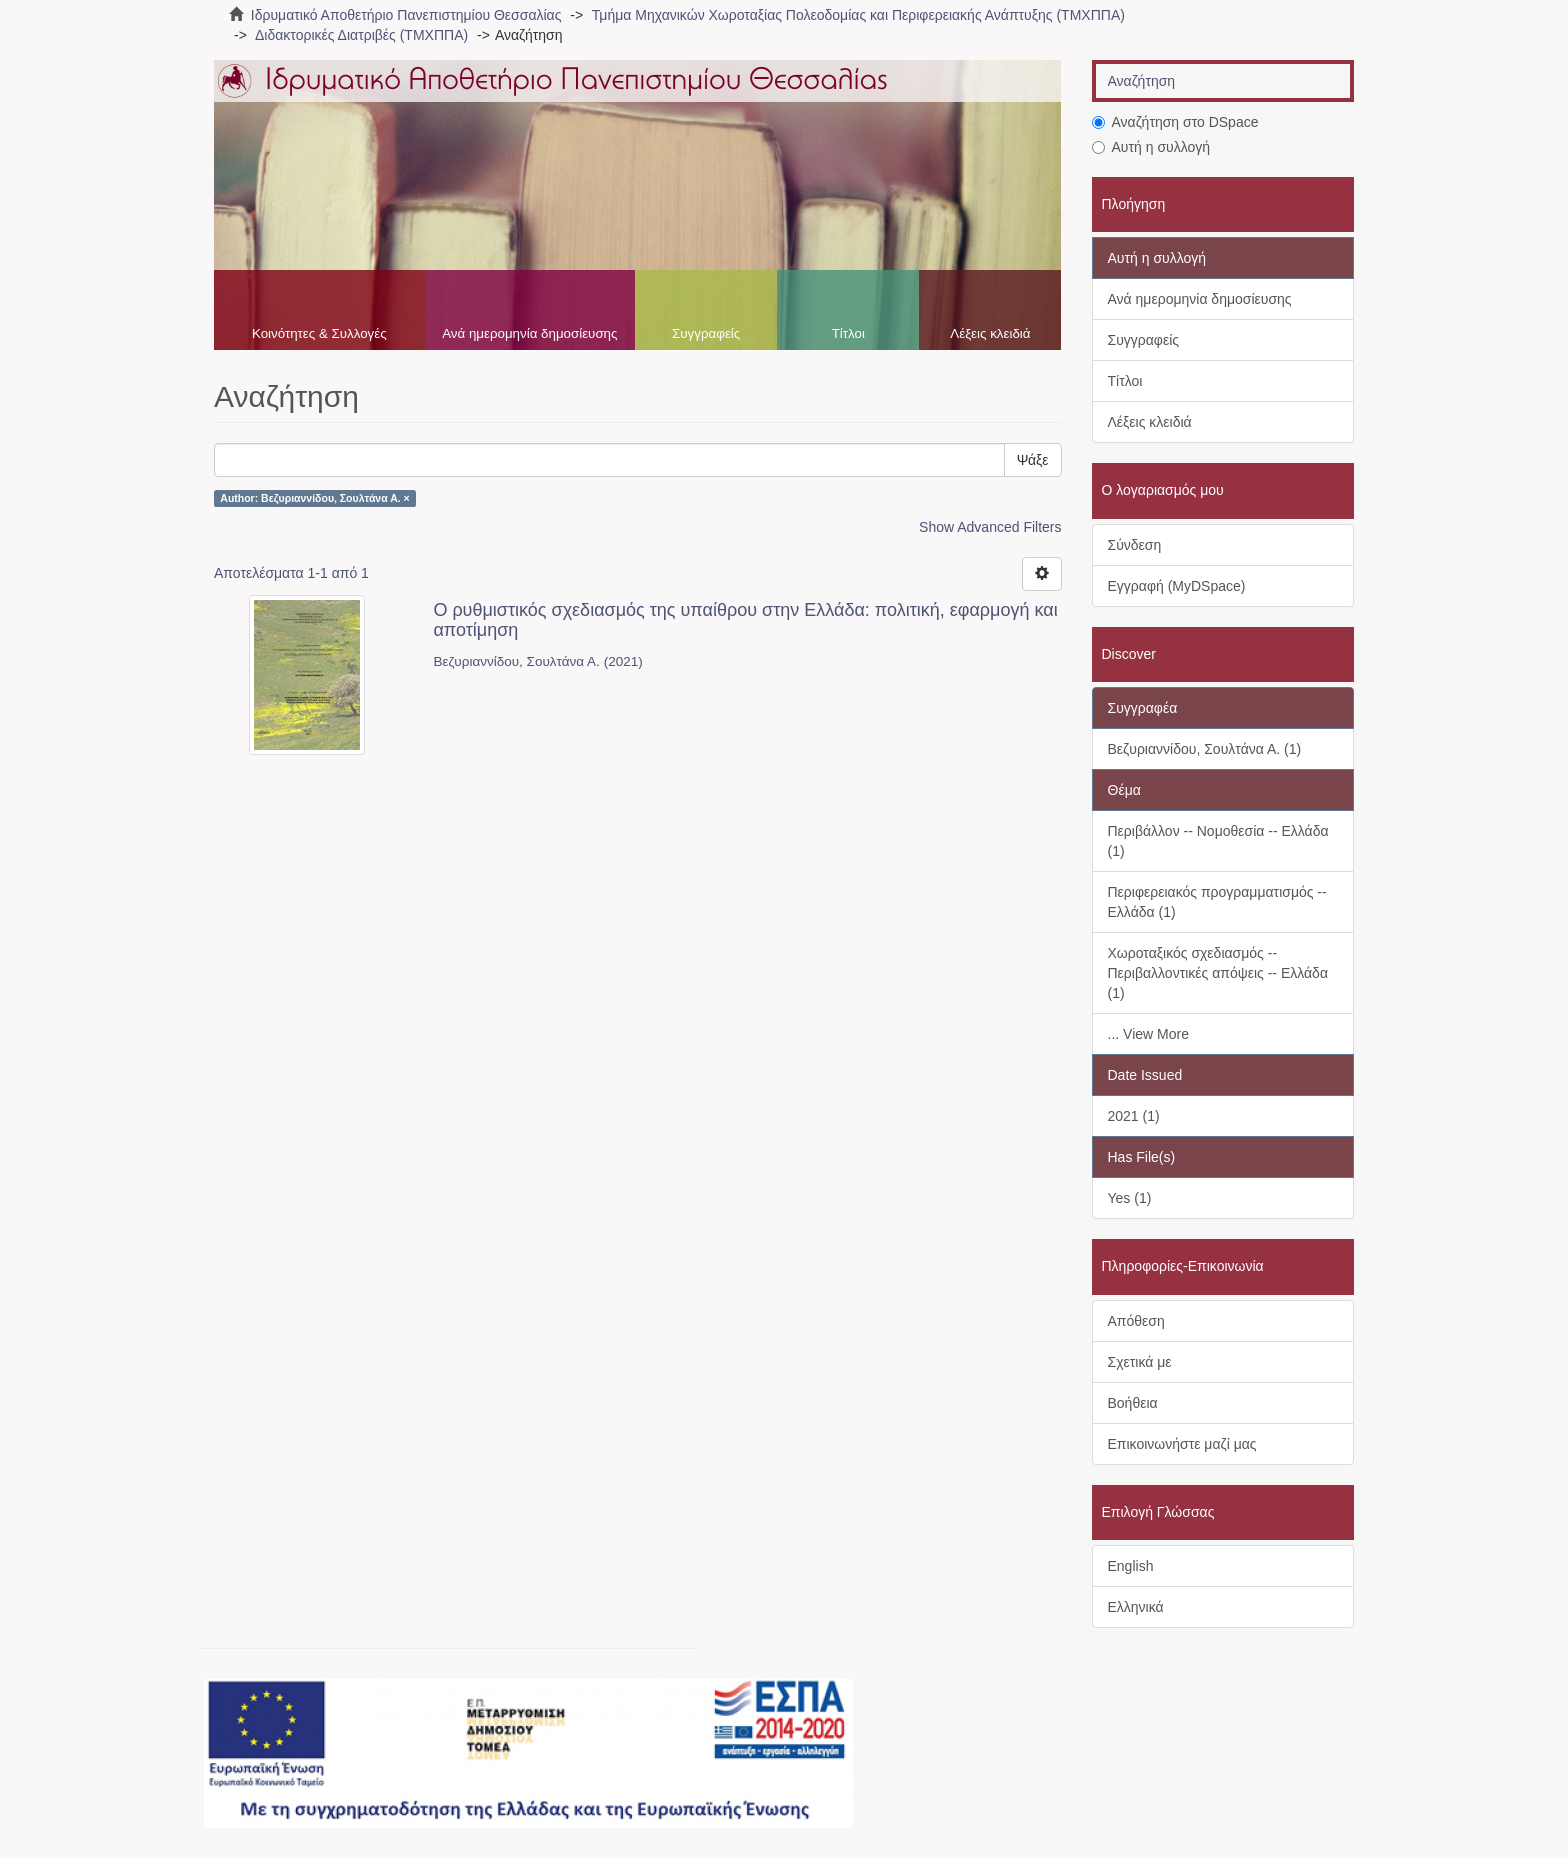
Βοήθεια (1133, 1403)
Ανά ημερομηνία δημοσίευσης (529, 333)
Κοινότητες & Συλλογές (319, 333)
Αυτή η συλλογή (1151, 147)
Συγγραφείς (706, 333)
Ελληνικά (1136, 1607)
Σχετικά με (1140, 1362)
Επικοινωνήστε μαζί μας (1182, 1444)
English (1131, 1566)
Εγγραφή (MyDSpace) (1177, 586)
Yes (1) (1130, 1198)
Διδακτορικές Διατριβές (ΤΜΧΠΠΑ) (361, 35)
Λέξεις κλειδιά (990, 333)
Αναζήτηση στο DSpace (1175, 122)
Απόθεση (1136, 1321)
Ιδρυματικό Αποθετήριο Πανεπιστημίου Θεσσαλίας (406, 15)
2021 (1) (1134, 1116)
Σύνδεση (1135, 545)
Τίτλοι (848, 333)
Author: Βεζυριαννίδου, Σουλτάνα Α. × (314, 498)
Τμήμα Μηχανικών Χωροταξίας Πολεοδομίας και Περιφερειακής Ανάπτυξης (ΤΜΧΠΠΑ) (858, 15)
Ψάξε (1033, 460)
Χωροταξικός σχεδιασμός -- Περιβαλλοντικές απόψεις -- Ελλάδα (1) (1218, 973)
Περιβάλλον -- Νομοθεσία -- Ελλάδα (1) (1218, 841)
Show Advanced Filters (990, 527)
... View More (1148, 1034)
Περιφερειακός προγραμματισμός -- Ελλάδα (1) (1217, 902)
